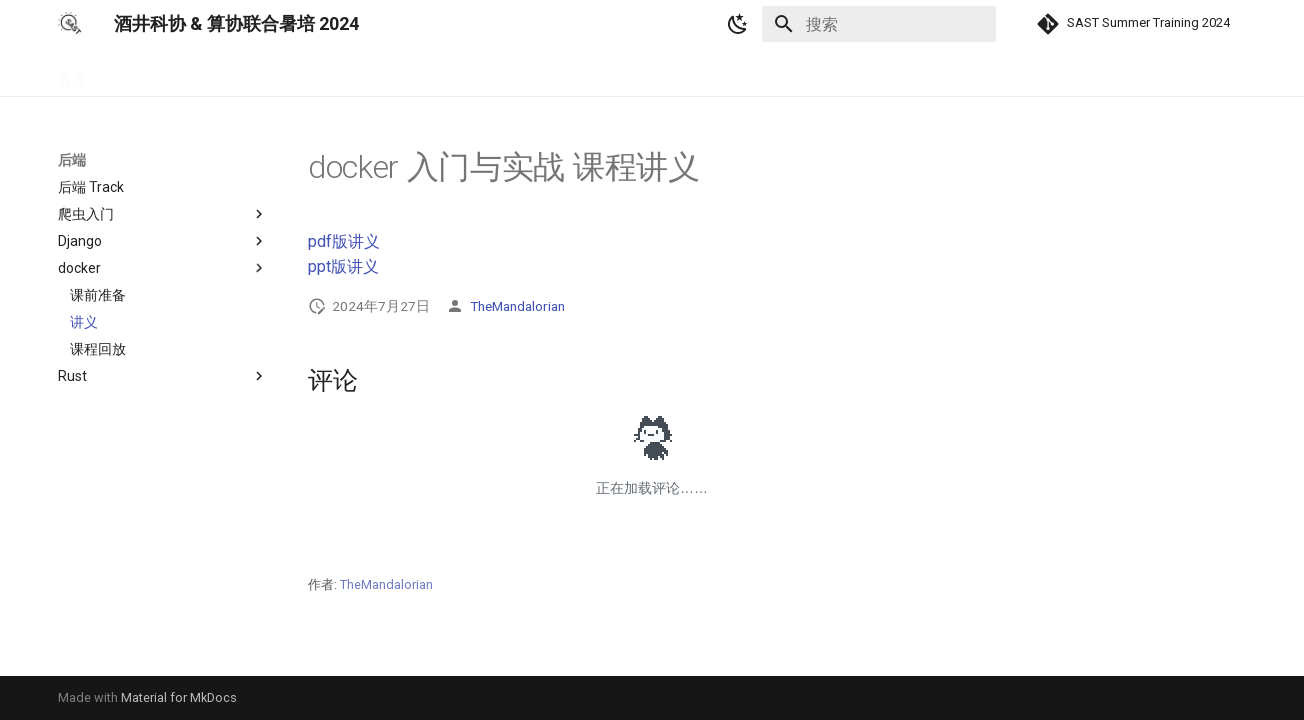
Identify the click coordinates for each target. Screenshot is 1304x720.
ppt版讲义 (343, 266)
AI (324, 73)
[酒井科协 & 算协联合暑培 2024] (70, 24)
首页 (72, 73)
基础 (124, 73)
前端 (176, 73)
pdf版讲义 (344, 241)
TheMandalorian (517, 306)
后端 (228, 73)
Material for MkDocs (179, 697)
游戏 (280, 73)
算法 (369, 73)
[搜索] (879, 24)
